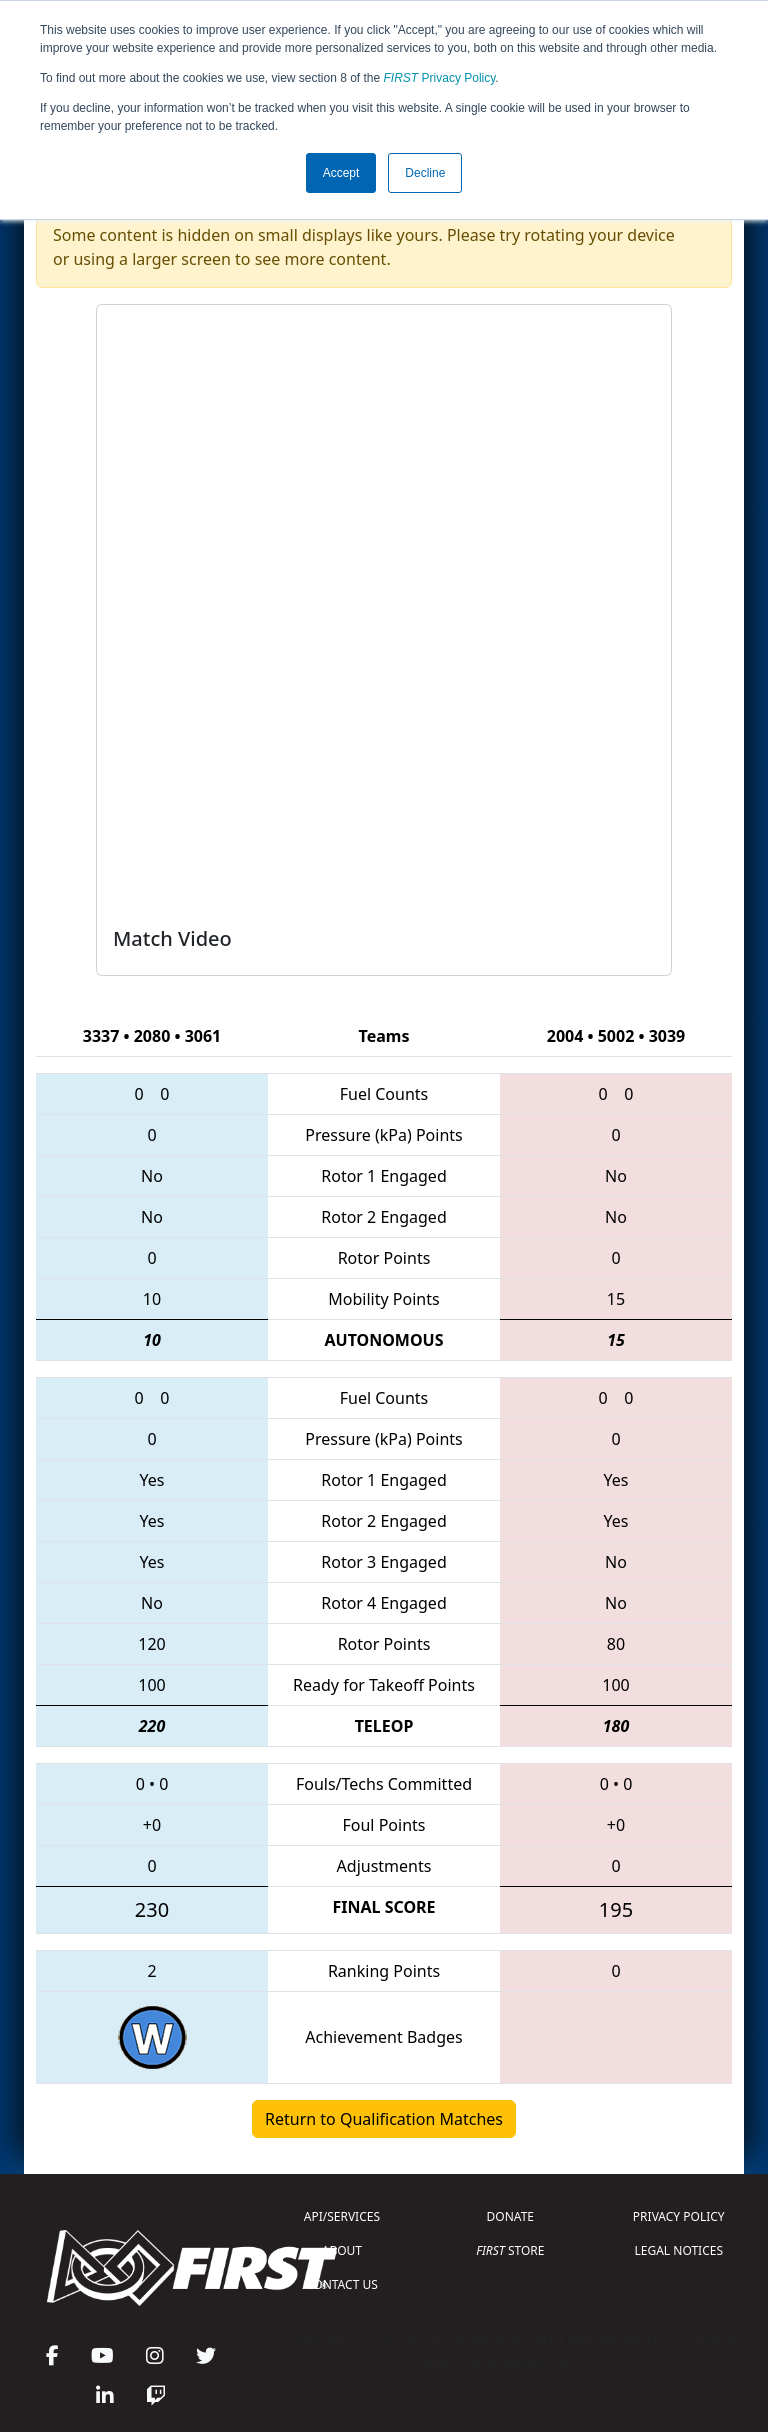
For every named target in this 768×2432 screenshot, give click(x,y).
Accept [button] (341, 173)
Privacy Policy (440, 78)
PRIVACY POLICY (679, 2216)
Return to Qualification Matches (384, 2119)
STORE (510, 2250)
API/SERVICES (342, 2216)
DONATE (510, 2216)
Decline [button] (425, 173)
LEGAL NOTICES (679, 2250)
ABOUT (342, 2250)
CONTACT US (342, 2284)
